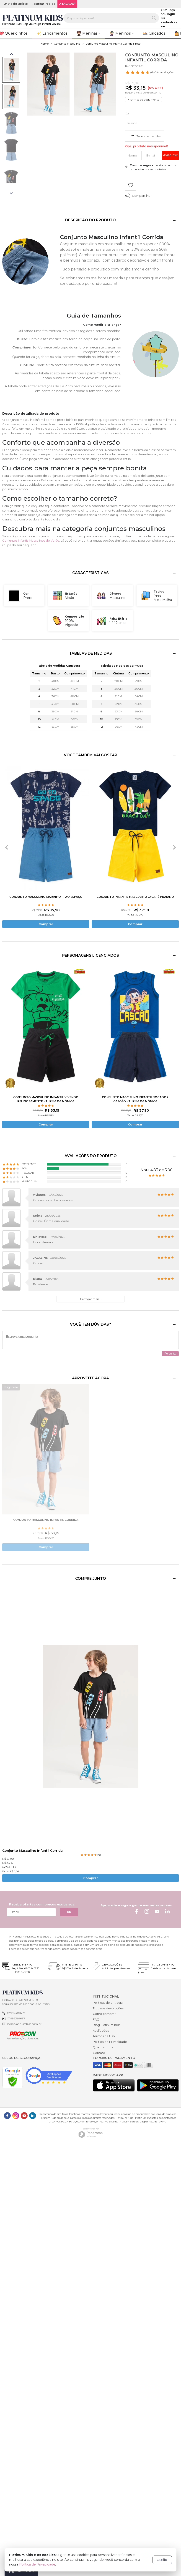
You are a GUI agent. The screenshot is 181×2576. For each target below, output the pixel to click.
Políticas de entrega (108, 2002)
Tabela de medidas (144, 136)
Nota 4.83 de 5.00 (157, 1170)
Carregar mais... (90, 1299)
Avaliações (101, 2030)
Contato (99, 2053)
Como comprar (104, 2014)
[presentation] (6, 847)
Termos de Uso (104, 2036)
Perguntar (170, 1353)
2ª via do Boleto (16, 3)
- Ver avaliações (149, 72)
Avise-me (170, 155)
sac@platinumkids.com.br (24, 2024)
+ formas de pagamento (143, 99)
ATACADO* (67, 3)
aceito (162, 2560)
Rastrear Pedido (43, 3)
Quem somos (103, 2047)
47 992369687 (16, 2013)
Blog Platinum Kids (106, 2025)
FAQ (96, 2019)
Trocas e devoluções (108, 2008)
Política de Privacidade (110, 2042)
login (171, 14)
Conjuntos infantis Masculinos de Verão (30, 540)
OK (69, 1912)
